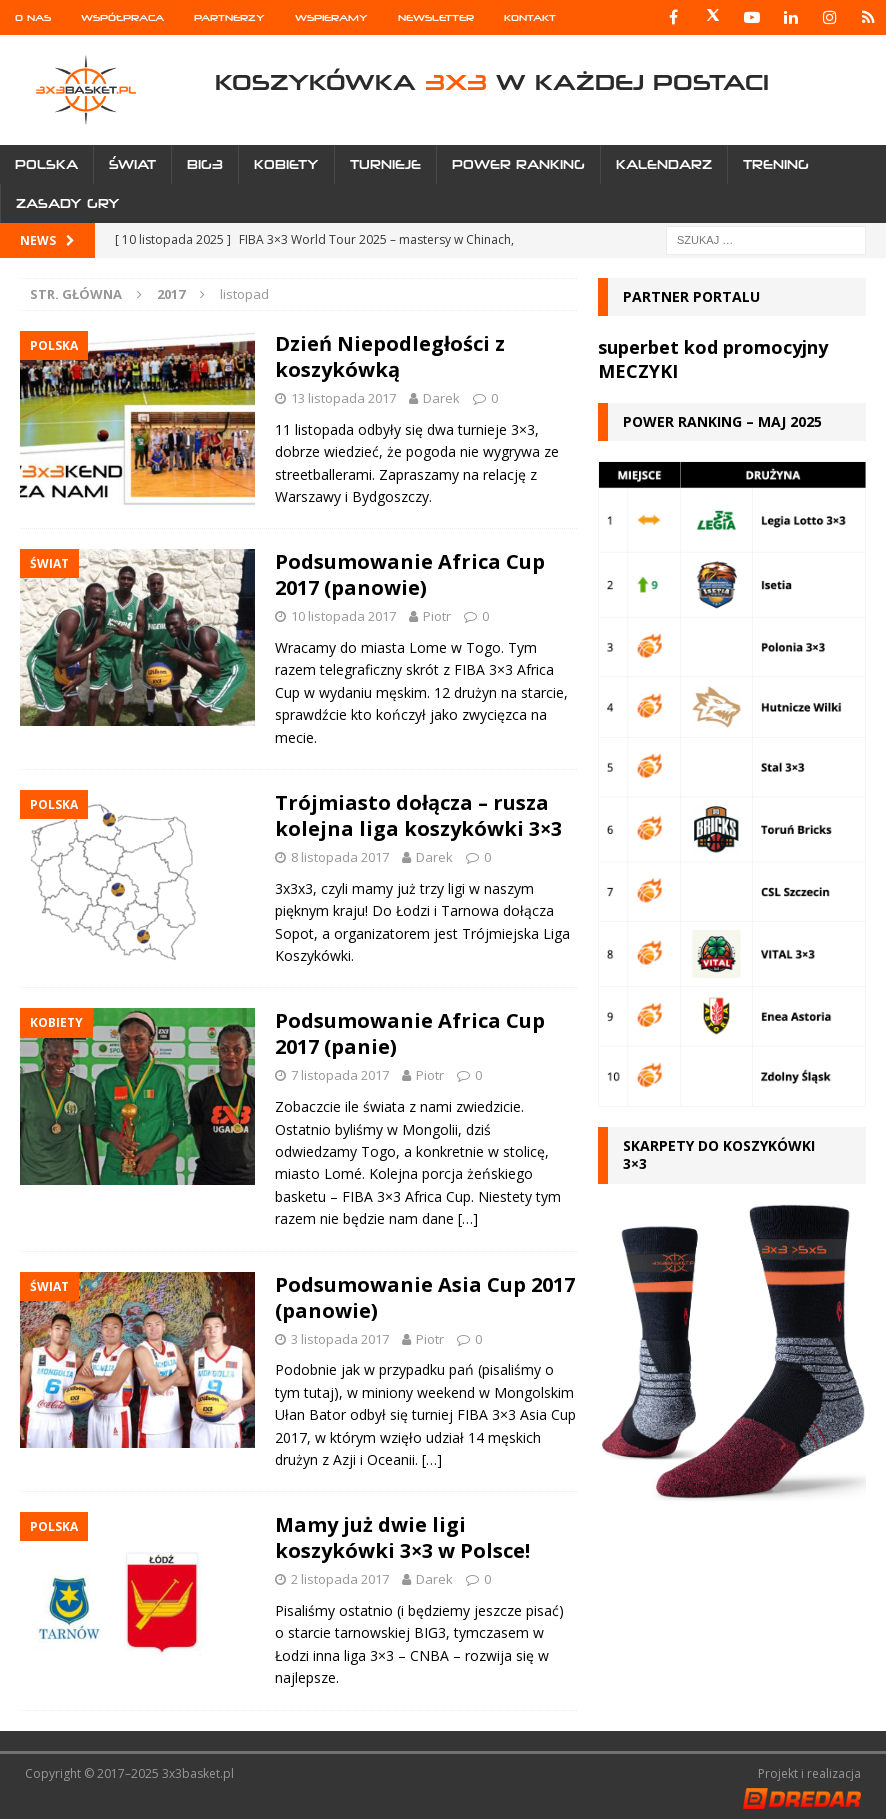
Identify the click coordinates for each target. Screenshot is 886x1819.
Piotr (437, 616)
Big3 (205, 164)
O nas (33, 17)
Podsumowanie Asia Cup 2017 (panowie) (425, 1297)
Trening (776, 164)
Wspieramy (331, 17)
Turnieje (385, 164)
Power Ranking (518, 164)
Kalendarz (664, 164)
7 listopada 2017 (340, 1075)
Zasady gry (68, 203)
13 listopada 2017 (343, 398)
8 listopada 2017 (340, 857)
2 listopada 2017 (340, 1579)
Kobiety (286, 164)
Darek (441, 398)
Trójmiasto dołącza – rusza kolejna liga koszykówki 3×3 (418, 815)
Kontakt (530, 17)
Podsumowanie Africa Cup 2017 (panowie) (410, 574)
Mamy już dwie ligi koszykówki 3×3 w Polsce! (402, 1537)
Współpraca (122, 17)
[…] (468, 1218)
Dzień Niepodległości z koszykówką (390, 356)
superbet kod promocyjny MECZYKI (713, 358)
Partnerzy (229, 17)
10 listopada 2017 (343, 616)
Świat (132, 164)
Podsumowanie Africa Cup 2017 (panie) (410, 1033)
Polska (46, 164)
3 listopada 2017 (340, 1339)
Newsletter (436, 17)
